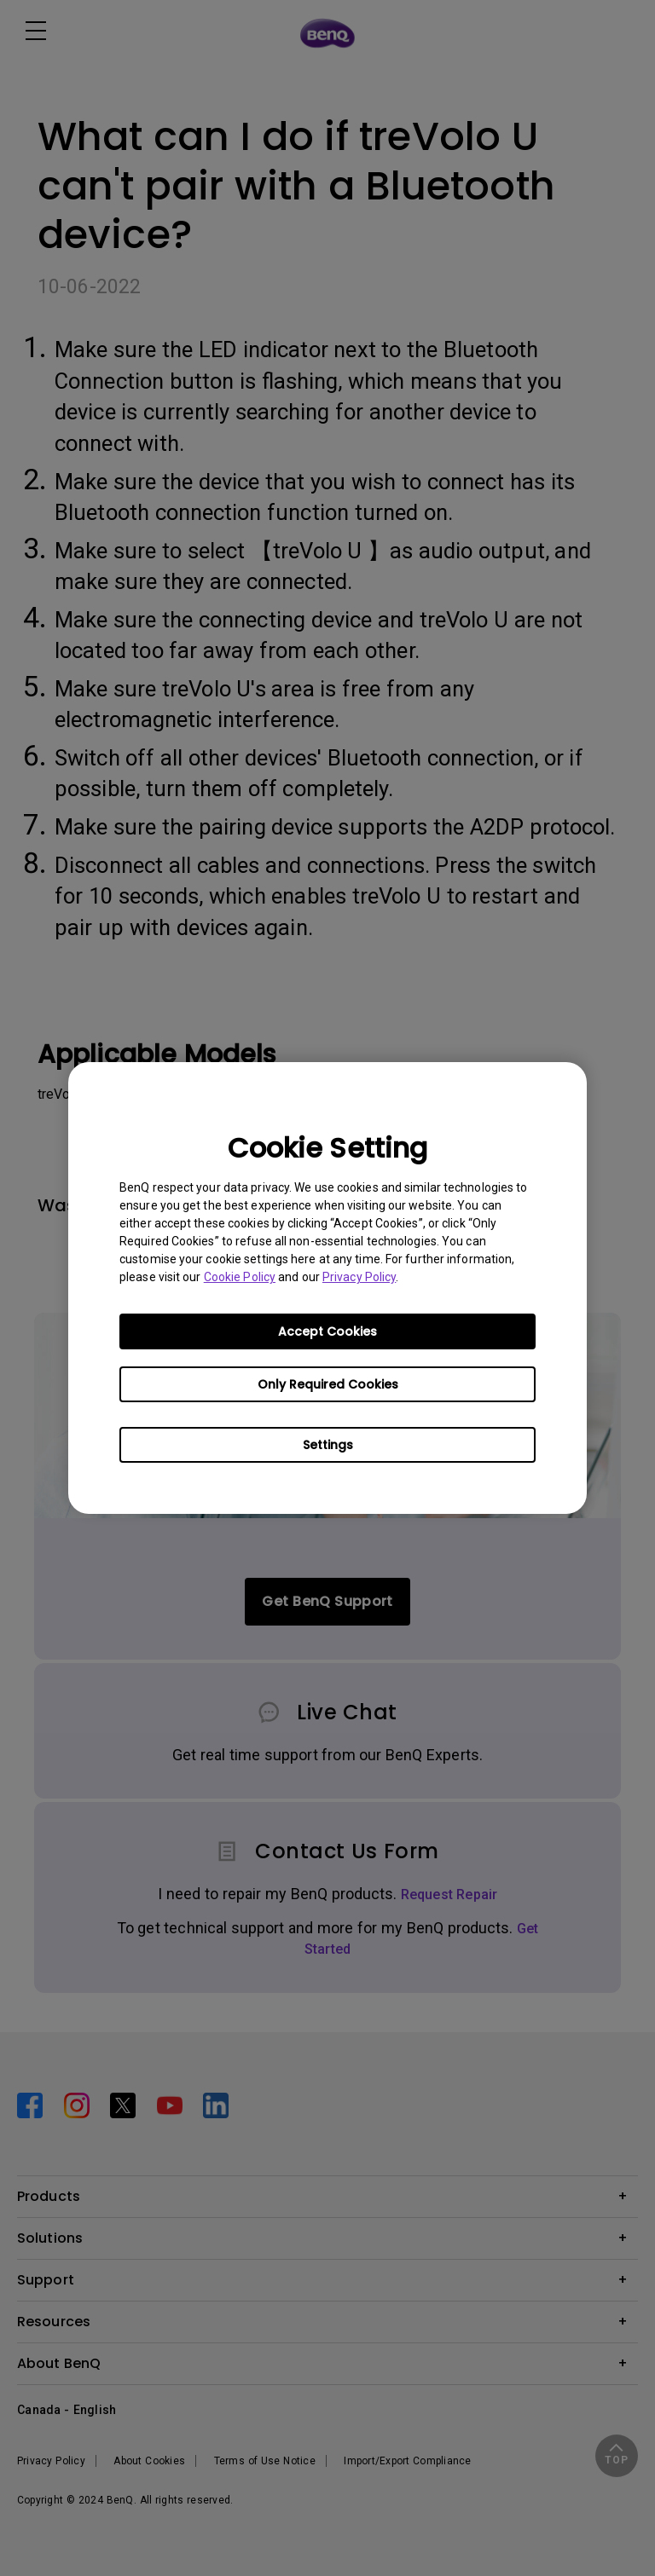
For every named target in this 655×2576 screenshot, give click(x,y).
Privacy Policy (359, 1277)
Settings (328, 1444)
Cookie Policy (239, 1277)
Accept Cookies (327, 1331)
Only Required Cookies (328, 1384)
